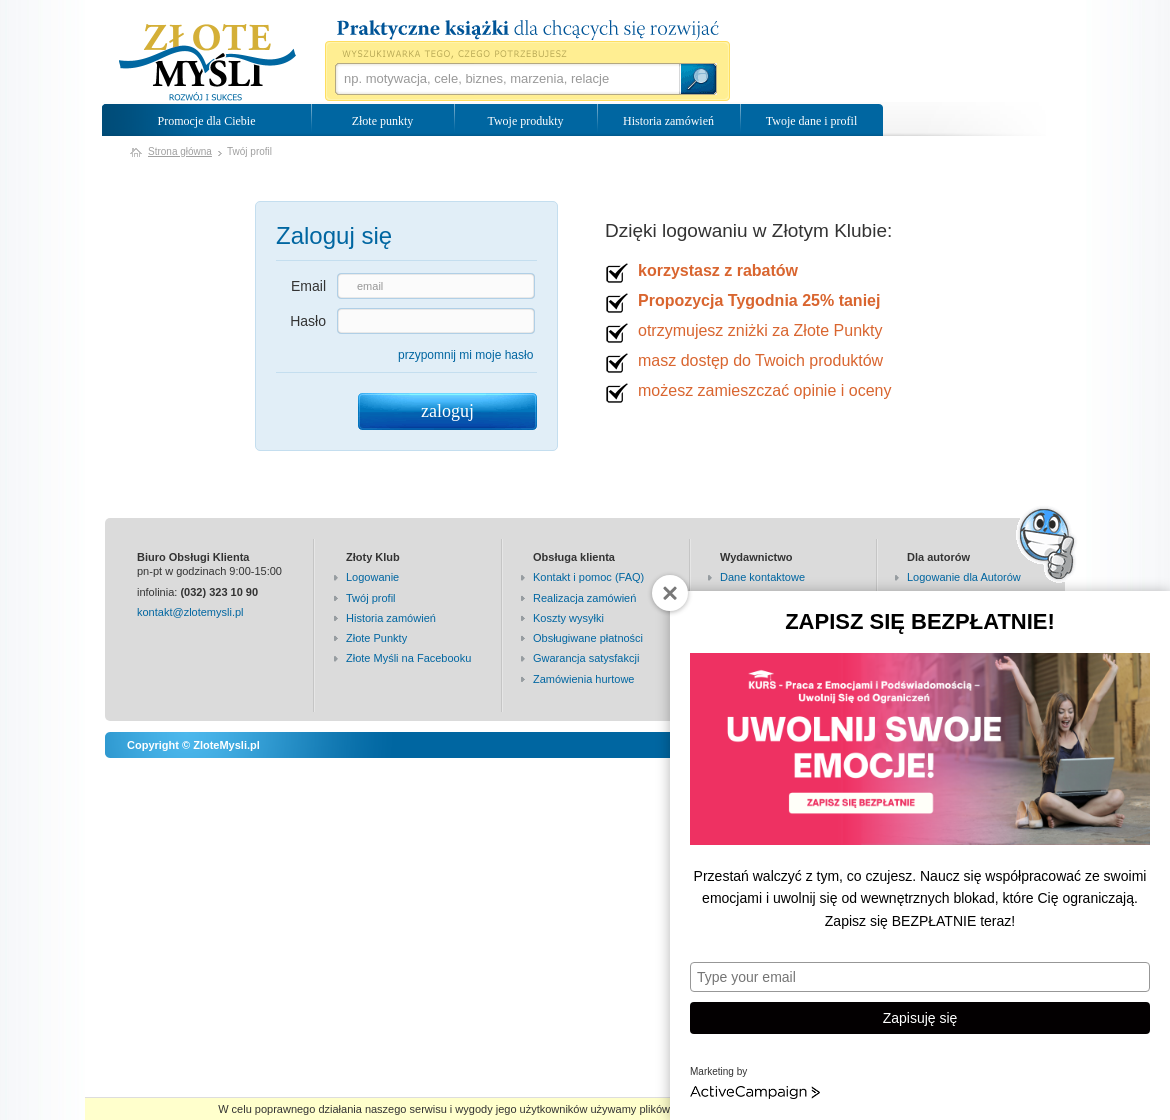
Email (308, 286)
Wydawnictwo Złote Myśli (207, 63)
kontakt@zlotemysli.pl (190, 612)
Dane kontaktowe (762, 577)
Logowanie (372, 577)
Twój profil (371, 598)
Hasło (308, 321)
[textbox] (507, 79)
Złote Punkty (376, 638)
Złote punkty (383, 121)
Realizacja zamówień (584, 598)
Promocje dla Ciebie (207, 121)
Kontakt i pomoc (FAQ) (588, 577)
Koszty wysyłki (568, 618)
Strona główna (180, 151)
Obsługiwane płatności (588, 638)
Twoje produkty (525, 121)
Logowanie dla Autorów (964, 577)
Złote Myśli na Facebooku (408, 658)
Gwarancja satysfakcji (586, 658)
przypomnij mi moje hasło (465, 355)
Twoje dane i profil (811, 121)
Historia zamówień (668, 121)
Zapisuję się (920, 1018)
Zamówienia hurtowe (584, 679)
